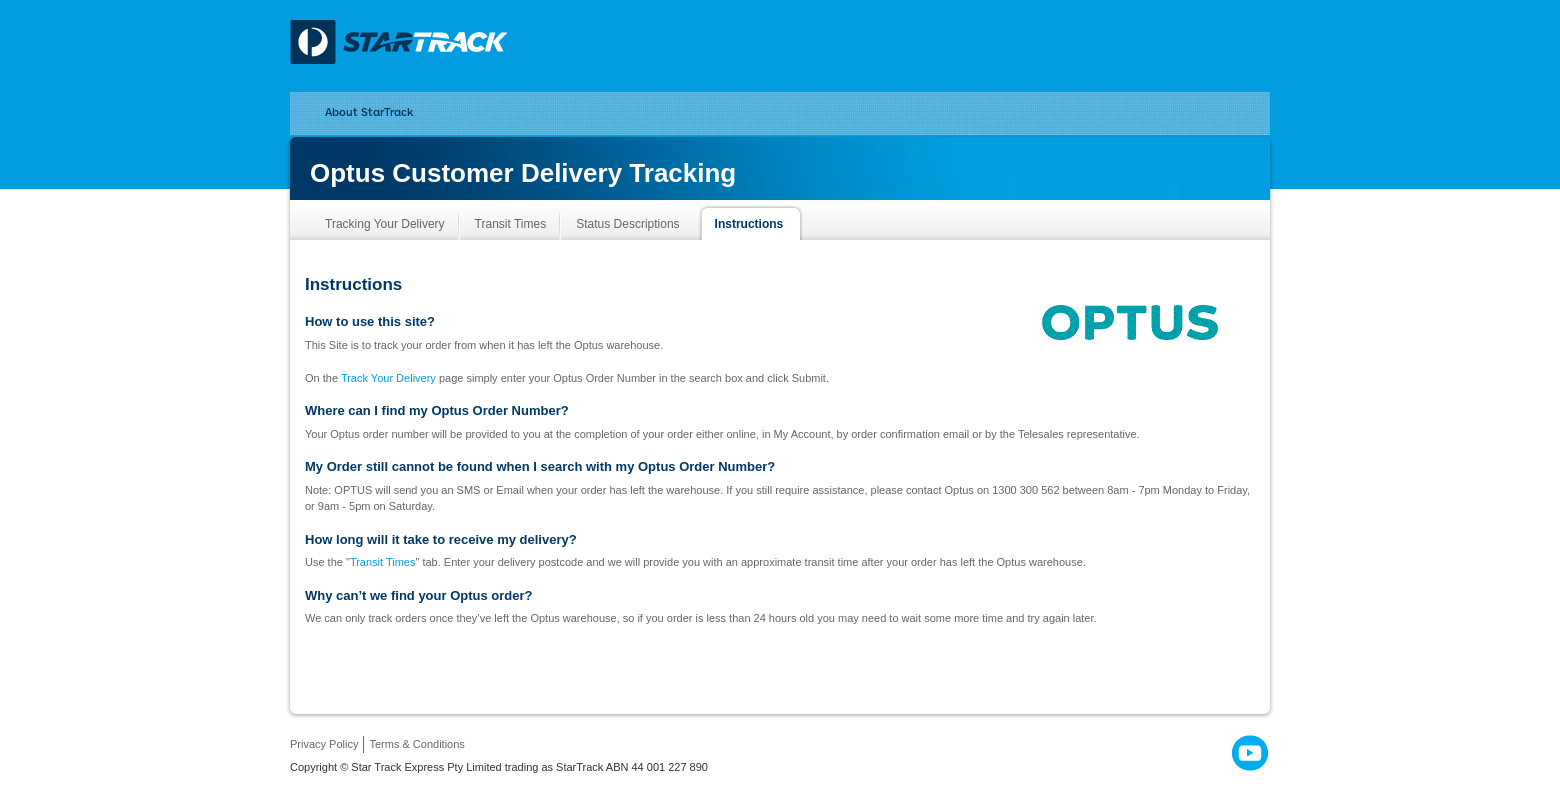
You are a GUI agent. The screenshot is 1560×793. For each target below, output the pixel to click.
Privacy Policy (324, 744)
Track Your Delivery (388, 378)
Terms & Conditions (416, 744)
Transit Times (383, 562)
